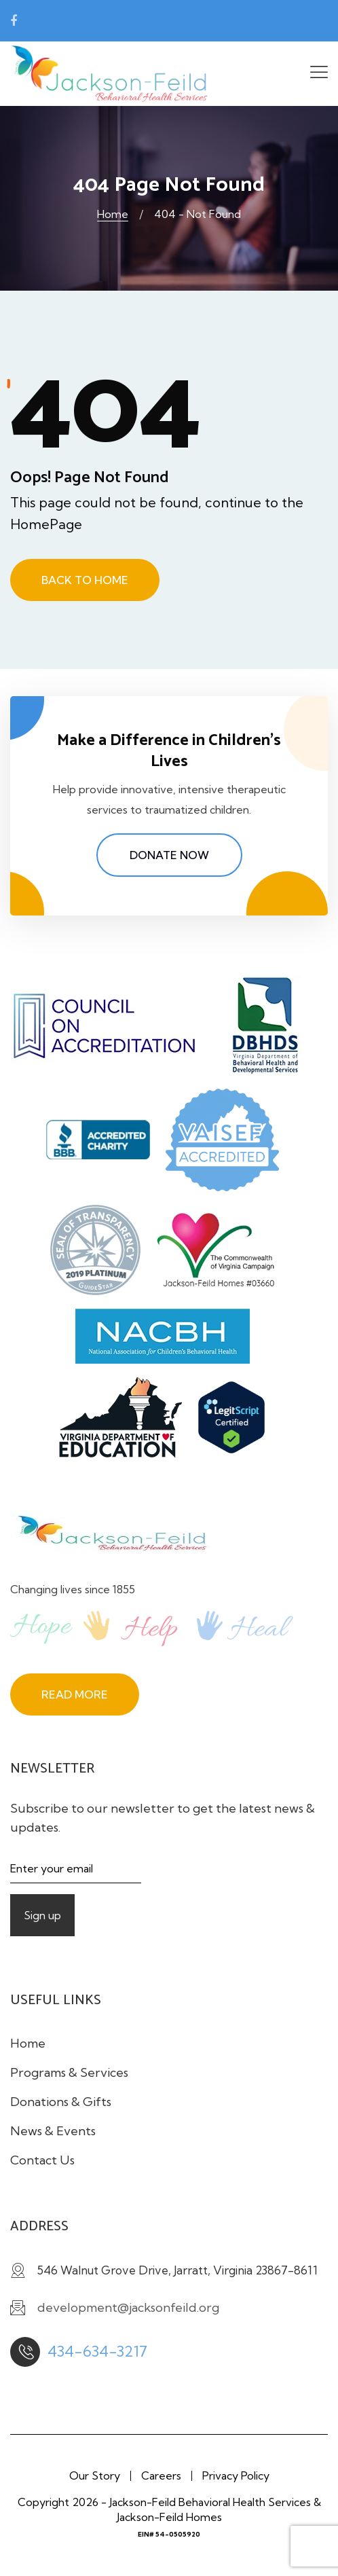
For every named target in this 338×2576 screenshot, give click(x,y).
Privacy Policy (235, 2475)
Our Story (94, 2475)
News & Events (53, 2131)
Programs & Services (69, 2072)
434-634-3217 (97, 2351)
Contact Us (42, 2160)
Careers (161, 2475)
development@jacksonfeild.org (114, 21)
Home (112, 214)
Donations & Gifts (60, 2101)
